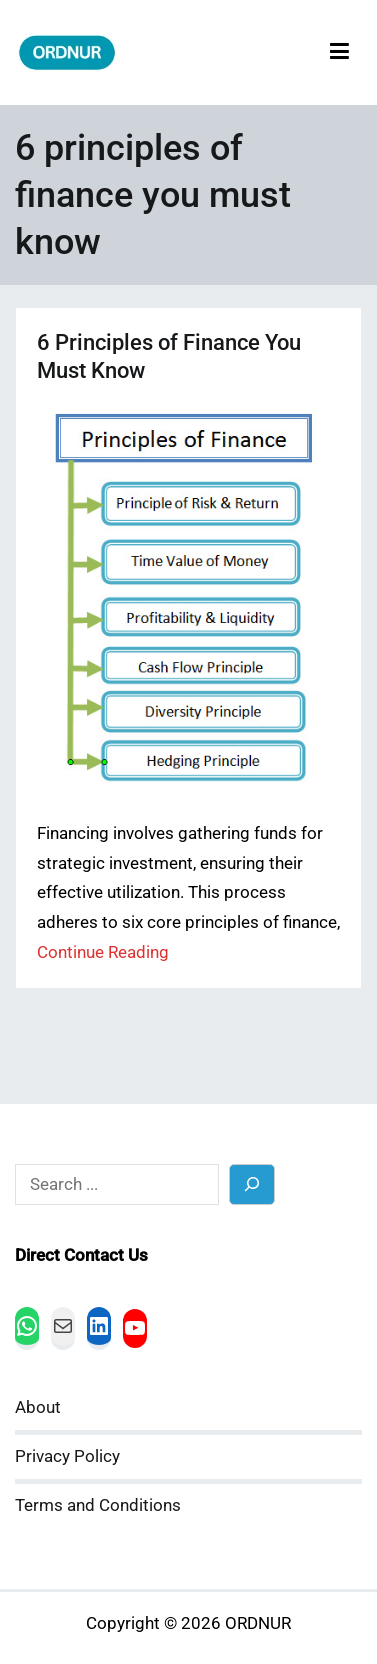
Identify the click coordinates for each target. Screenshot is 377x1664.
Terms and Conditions (98, 1505)
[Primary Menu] (339, 52)
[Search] (252, 1184)
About (38, 1407)
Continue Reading (103, 952)
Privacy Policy (67, 1456)
